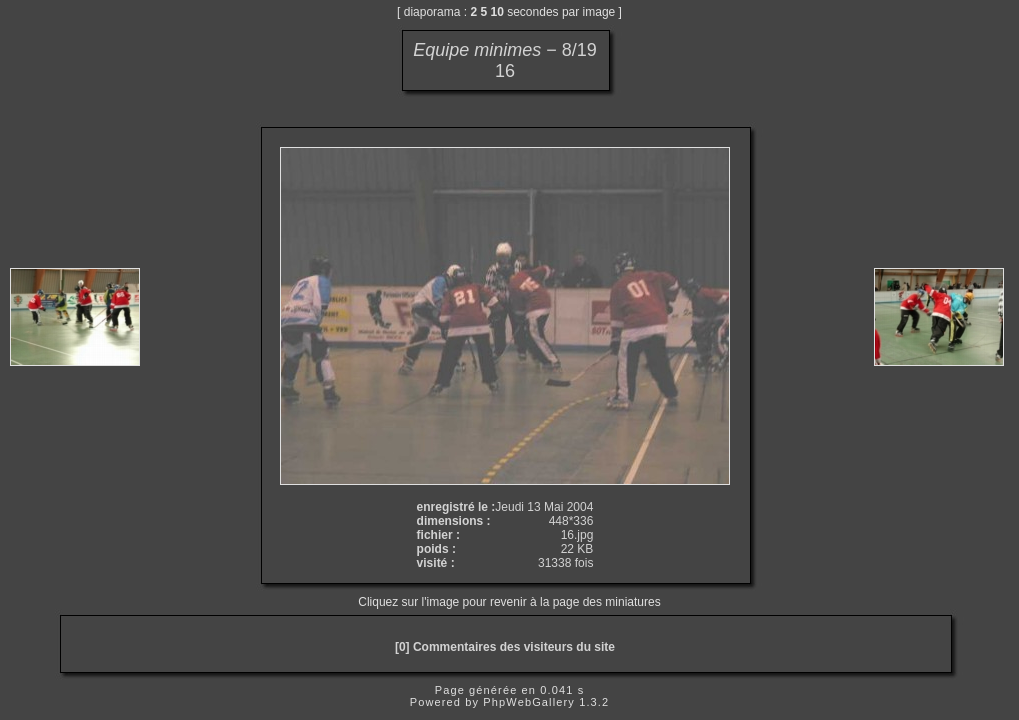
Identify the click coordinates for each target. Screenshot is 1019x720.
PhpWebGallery (529, 702)
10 (497, 12)
